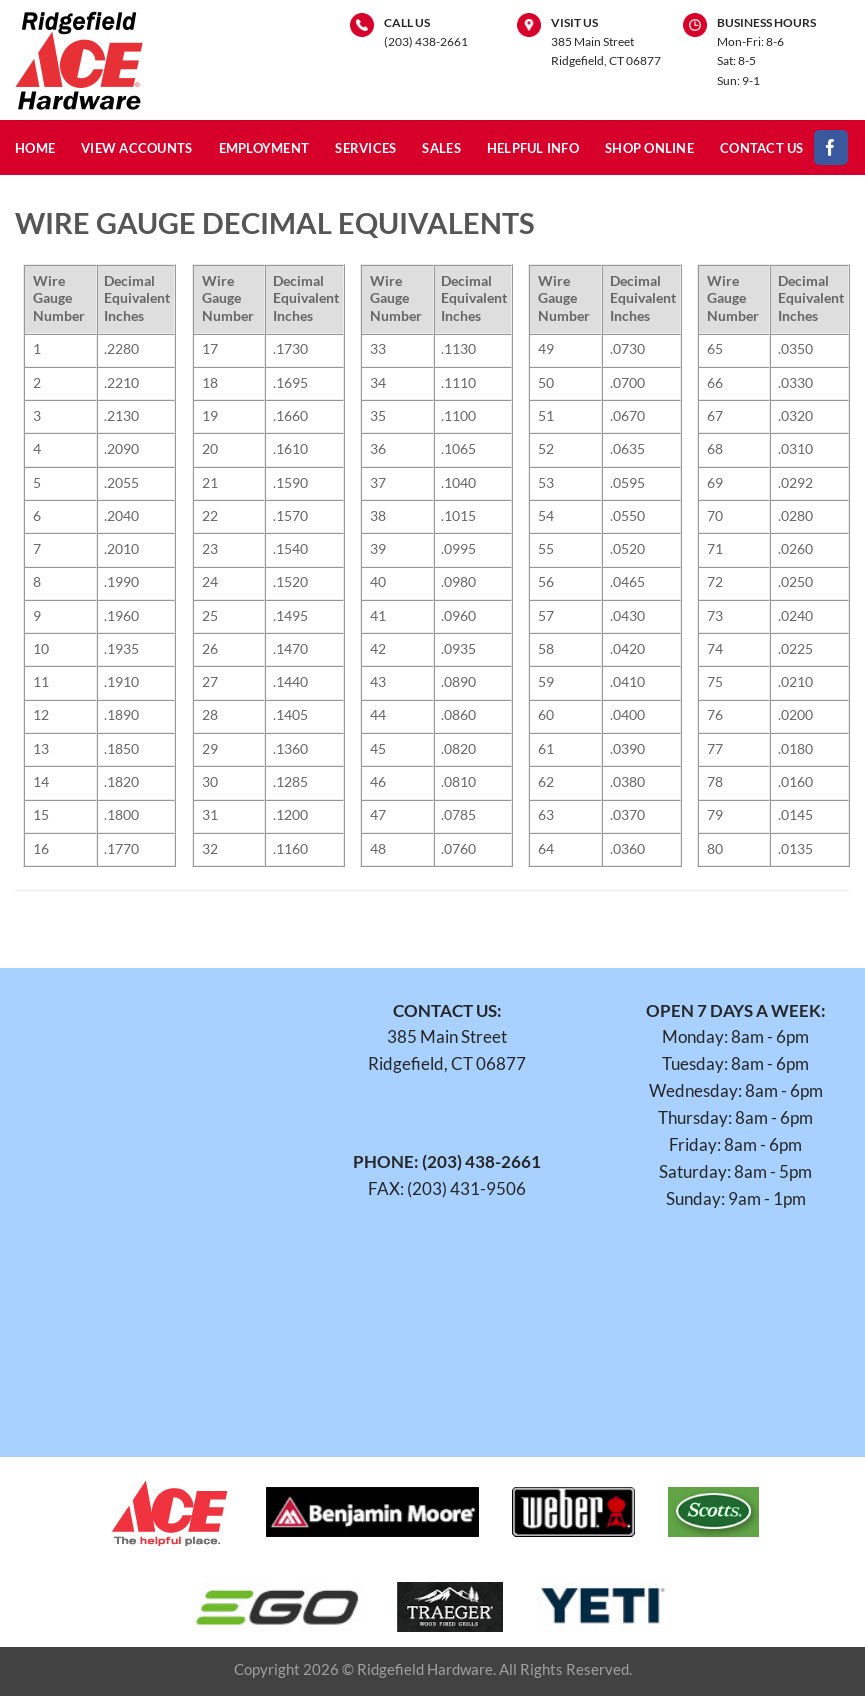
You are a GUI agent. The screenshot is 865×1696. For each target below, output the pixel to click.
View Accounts (137, 148)
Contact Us (762, 148)
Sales (441, 148)
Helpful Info (533, 148)
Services (365, 148)
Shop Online (649, 148)
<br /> (159, 1198)
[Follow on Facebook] (831, 147)
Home (35, 148)
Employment (264, 148)
